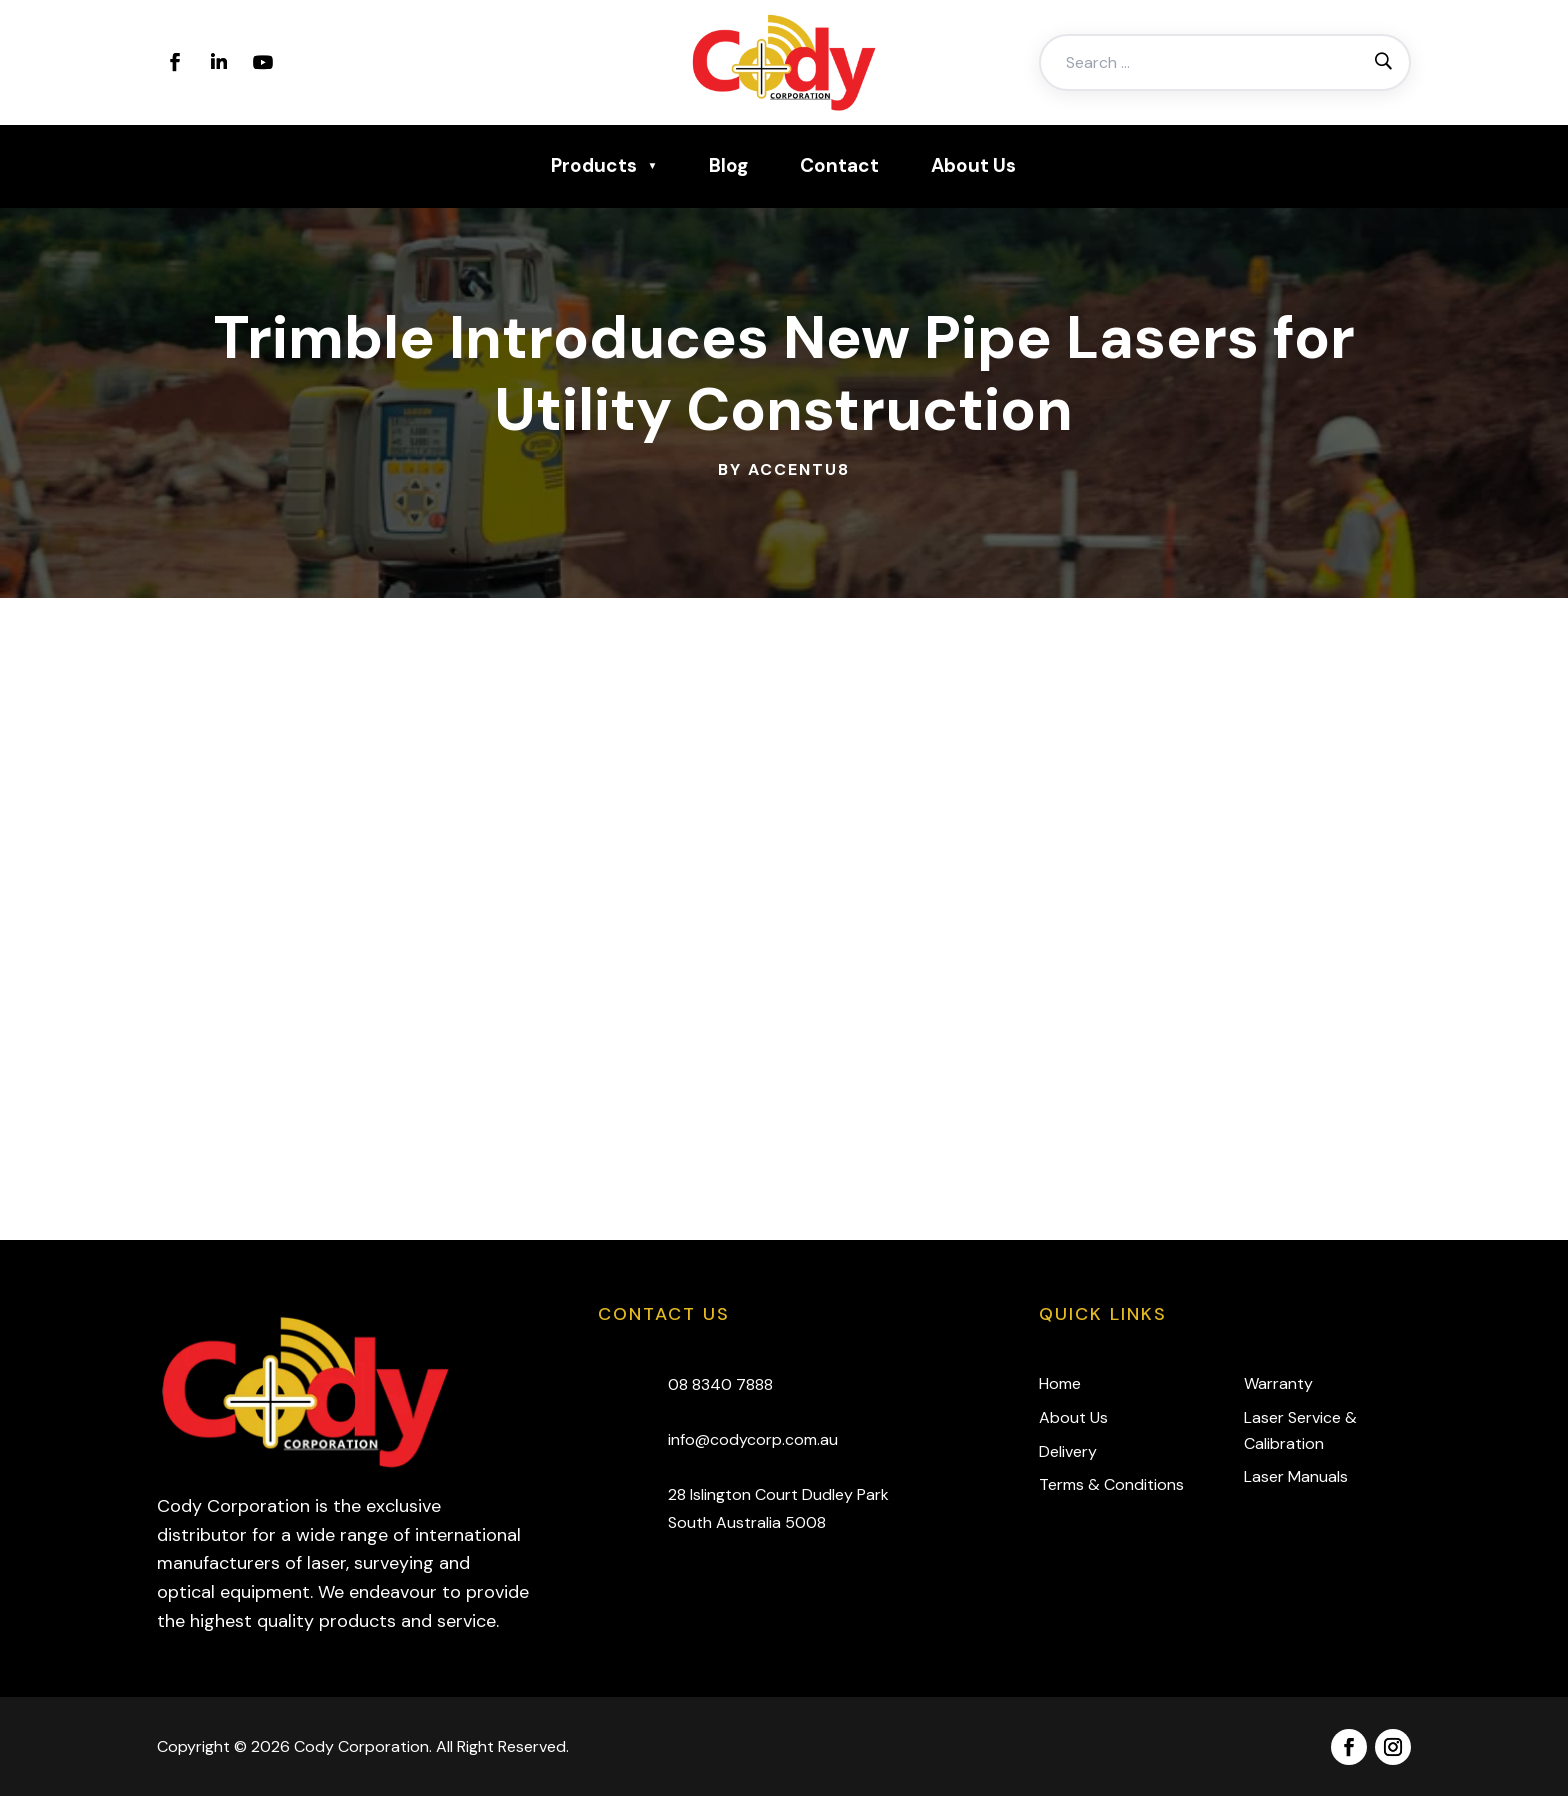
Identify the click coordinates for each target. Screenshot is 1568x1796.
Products (594, 165)
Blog (728, 165)
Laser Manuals (1296, 1476)
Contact (839, 165)
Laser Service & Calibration (1300, 1430)
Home (1060, 1383)
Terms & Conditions (1111, 1484)
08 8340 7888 (720, 1384)
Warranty (1278, 1383)
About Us (973, 165)
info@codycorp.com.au (753, 1439)
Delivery (1068, 1451)
